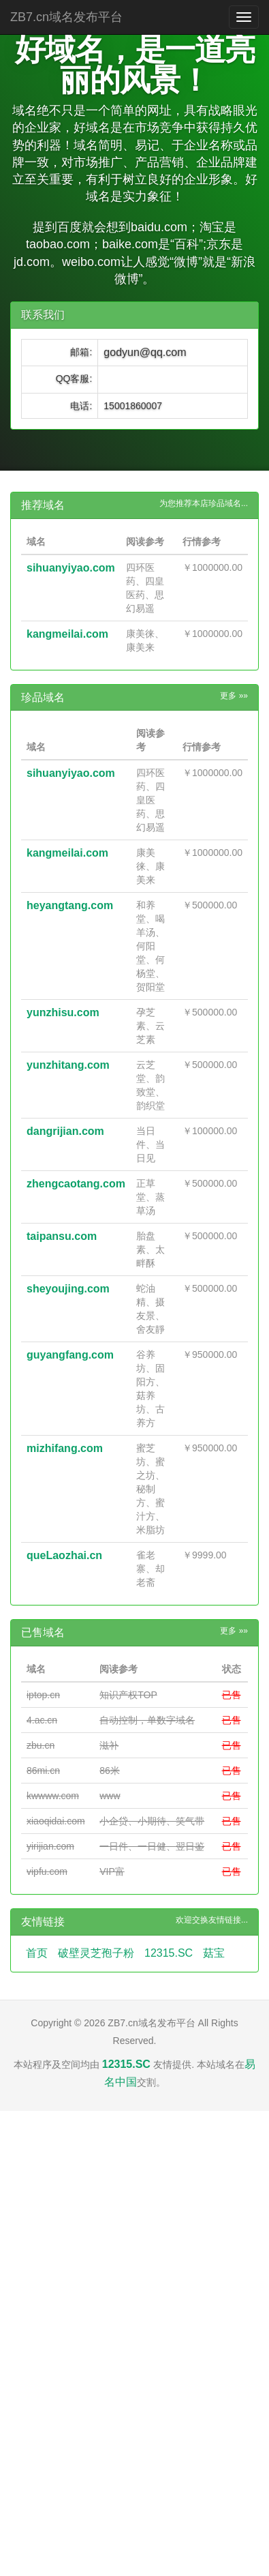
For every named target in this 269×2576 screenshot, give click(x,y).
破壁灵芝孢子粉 (96, 1953)
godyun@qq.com (145, 352)
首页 (37, 1953)
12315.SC (168, 1953)
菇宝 (214, 1953)
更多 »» (234, 695)
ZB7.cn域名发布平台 (66, 17)
